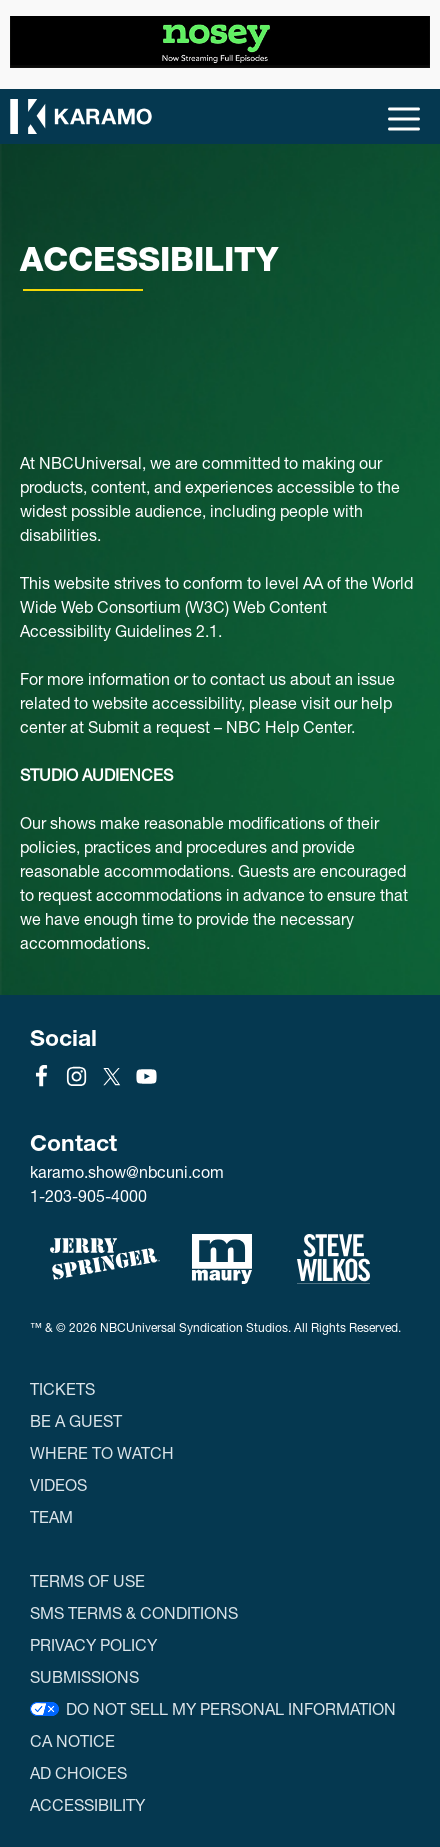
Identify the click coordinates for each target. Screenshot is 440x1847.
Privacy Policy (93, 1644)
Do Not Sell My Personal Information (231, 1708)
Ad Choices (78, 1772)
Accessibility (87, 1804)
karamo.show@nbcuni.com (127, 1172)
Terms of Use (87, 1580)
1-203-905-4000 (88, 1195)
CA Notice (72, 1740)
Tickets (62, 1388)
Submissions (84, 1676)
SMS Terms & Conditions (134, 1612)
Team (51, 1516)
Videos (58, 1484)
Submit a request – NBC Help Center (219, 726)
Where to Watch (102, 1452)
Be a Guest (76, 1420)
